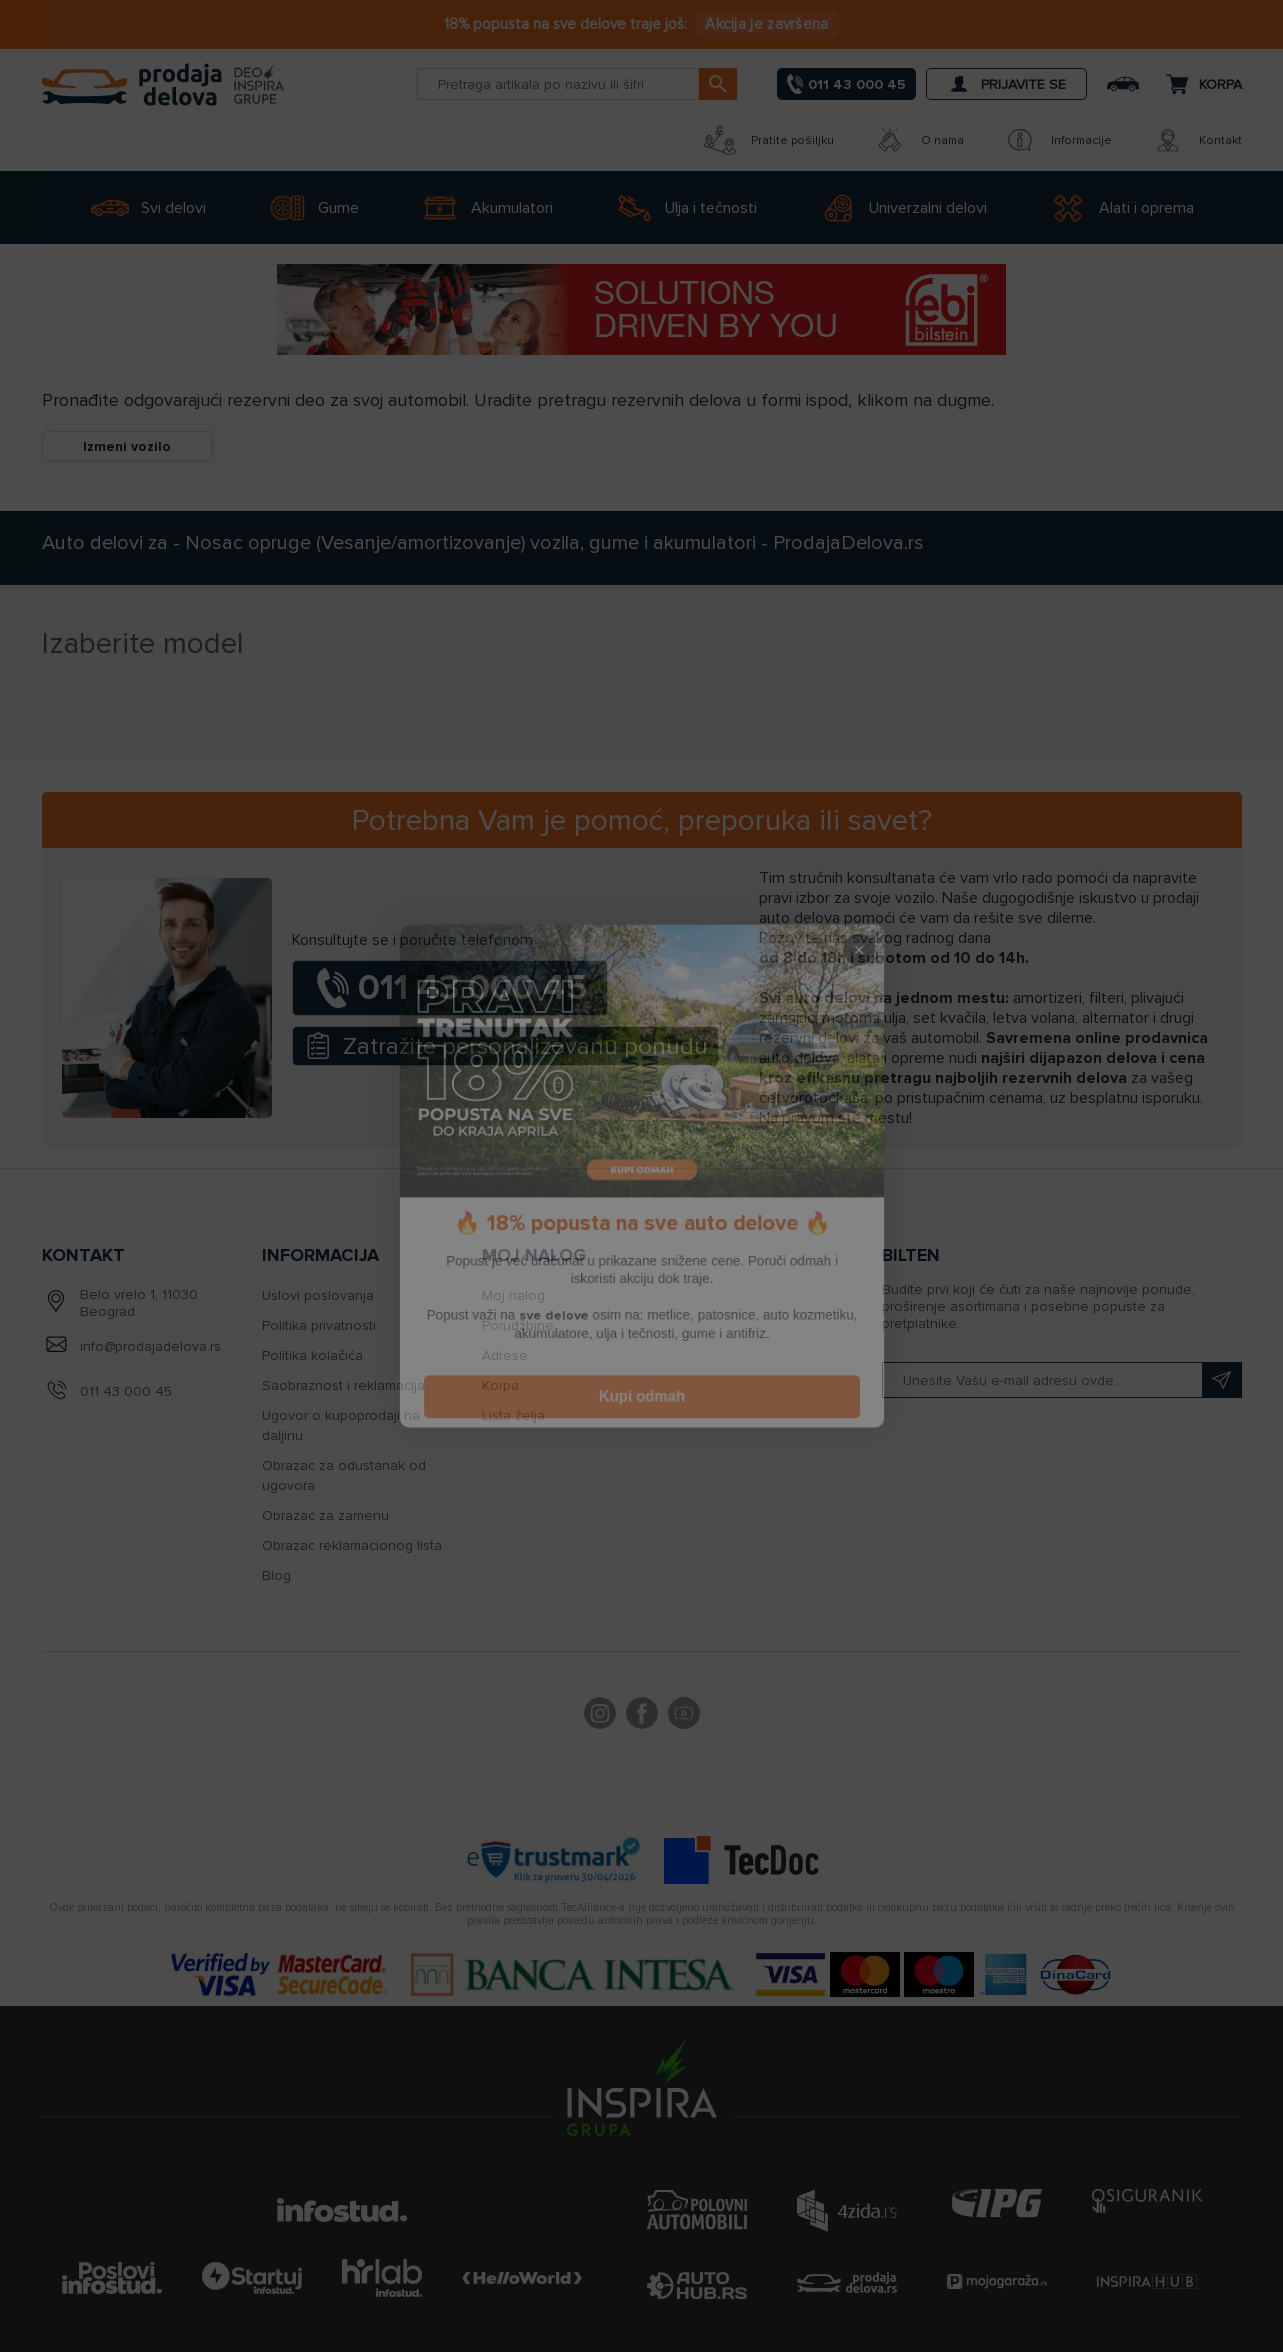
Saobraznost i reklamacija (343, 1385)
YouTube (684, 1716)
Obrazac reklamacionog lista (352, 1545)
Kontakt (1197, 140)
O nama (919, 140)
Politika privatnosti (319, 1325)
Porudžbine (518, 1325)
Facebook (642, 1716)
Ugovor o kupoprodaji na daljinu (341, 1425)
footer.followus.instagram (600, 1716)
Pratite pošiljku (769, 140)
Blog (276, 1575)
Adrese (505, 1355)
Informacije (1058, 140)
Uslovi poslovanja (318, 1295)
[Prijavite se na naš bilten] (1062, 1380)
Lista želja (513, 1415)
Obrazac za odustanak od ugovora (344, 1475)
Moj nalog (513, 1295)
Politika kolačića (312, 1355)
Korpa (500, 1385)
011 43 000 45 (126, 1391)
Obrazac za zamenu (325, 1515)
